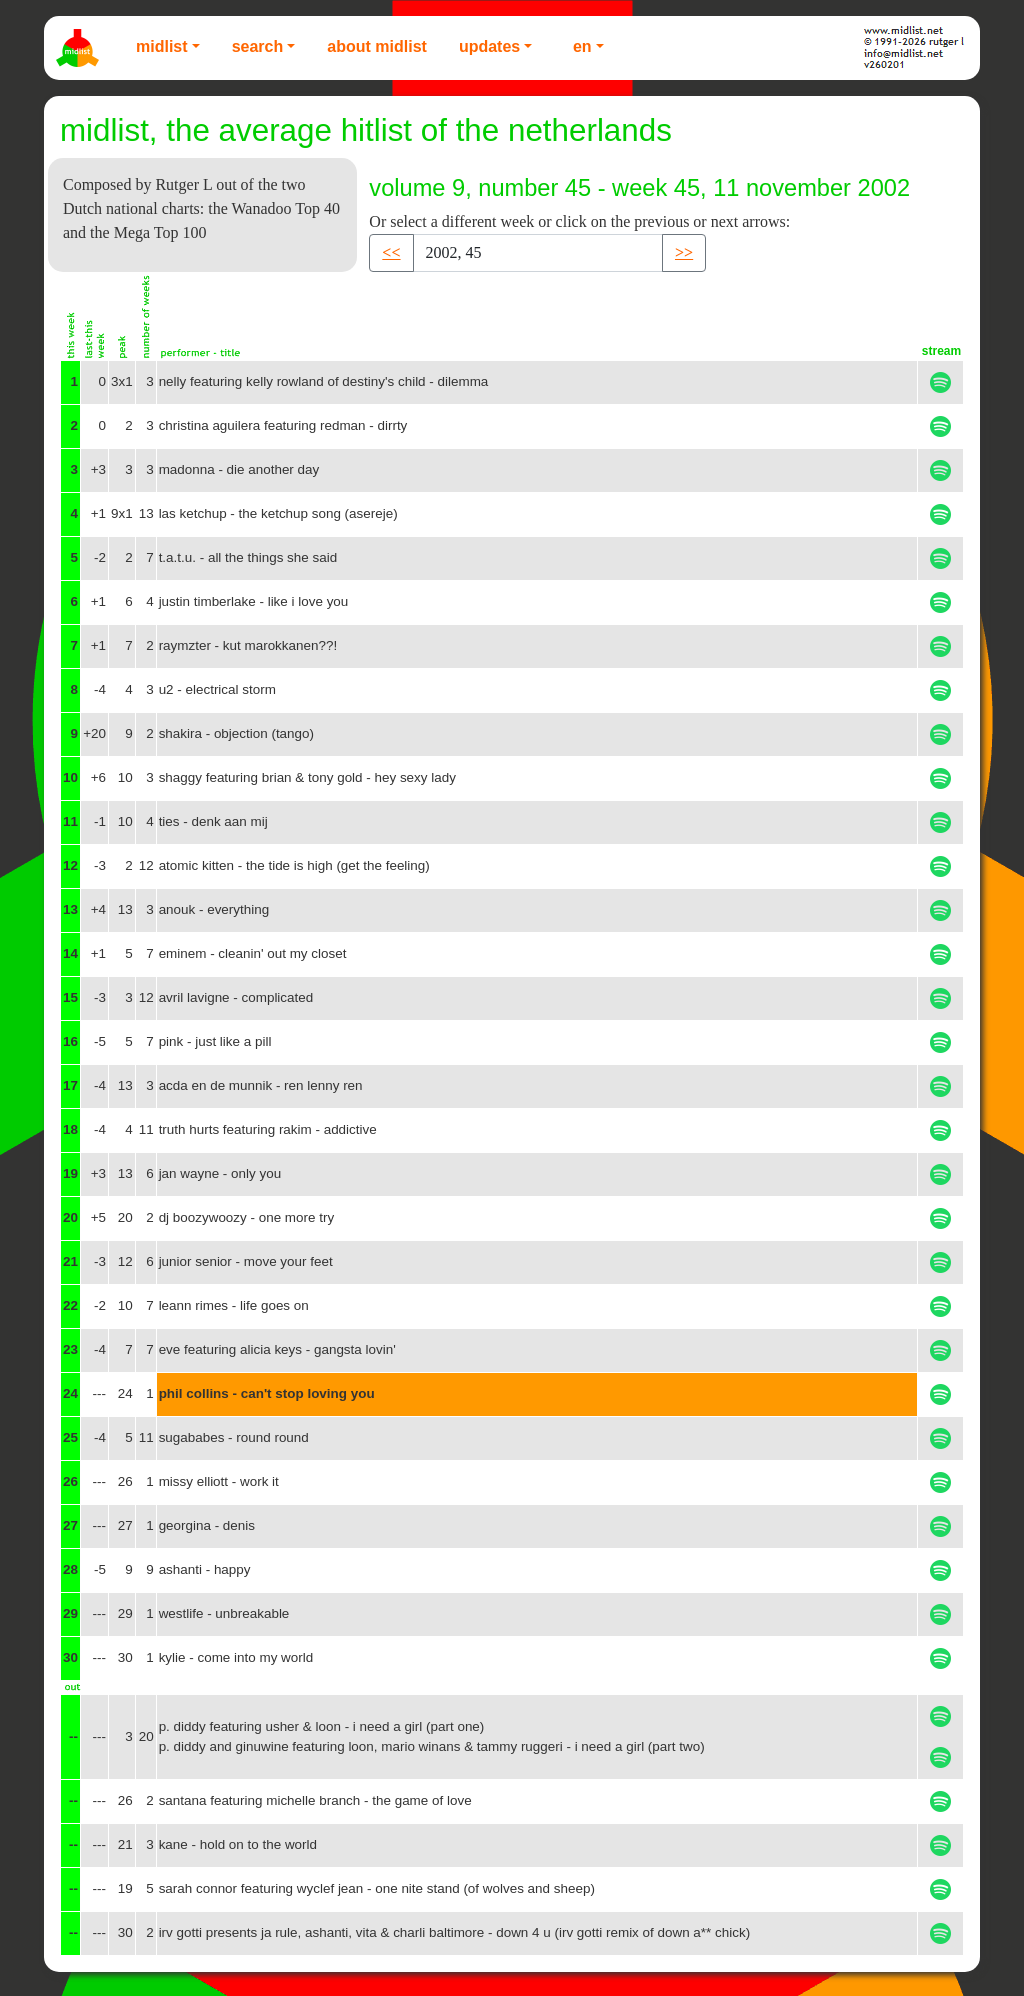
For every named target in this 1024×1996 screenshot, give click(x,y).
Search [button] (258, 46)
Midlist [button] (162, 46)
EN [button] (582, 46)
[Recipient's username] (538, 253)
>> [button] (684, 252)
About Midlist (377, 46)
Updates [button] (489, 46)
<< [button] (391, 252)
